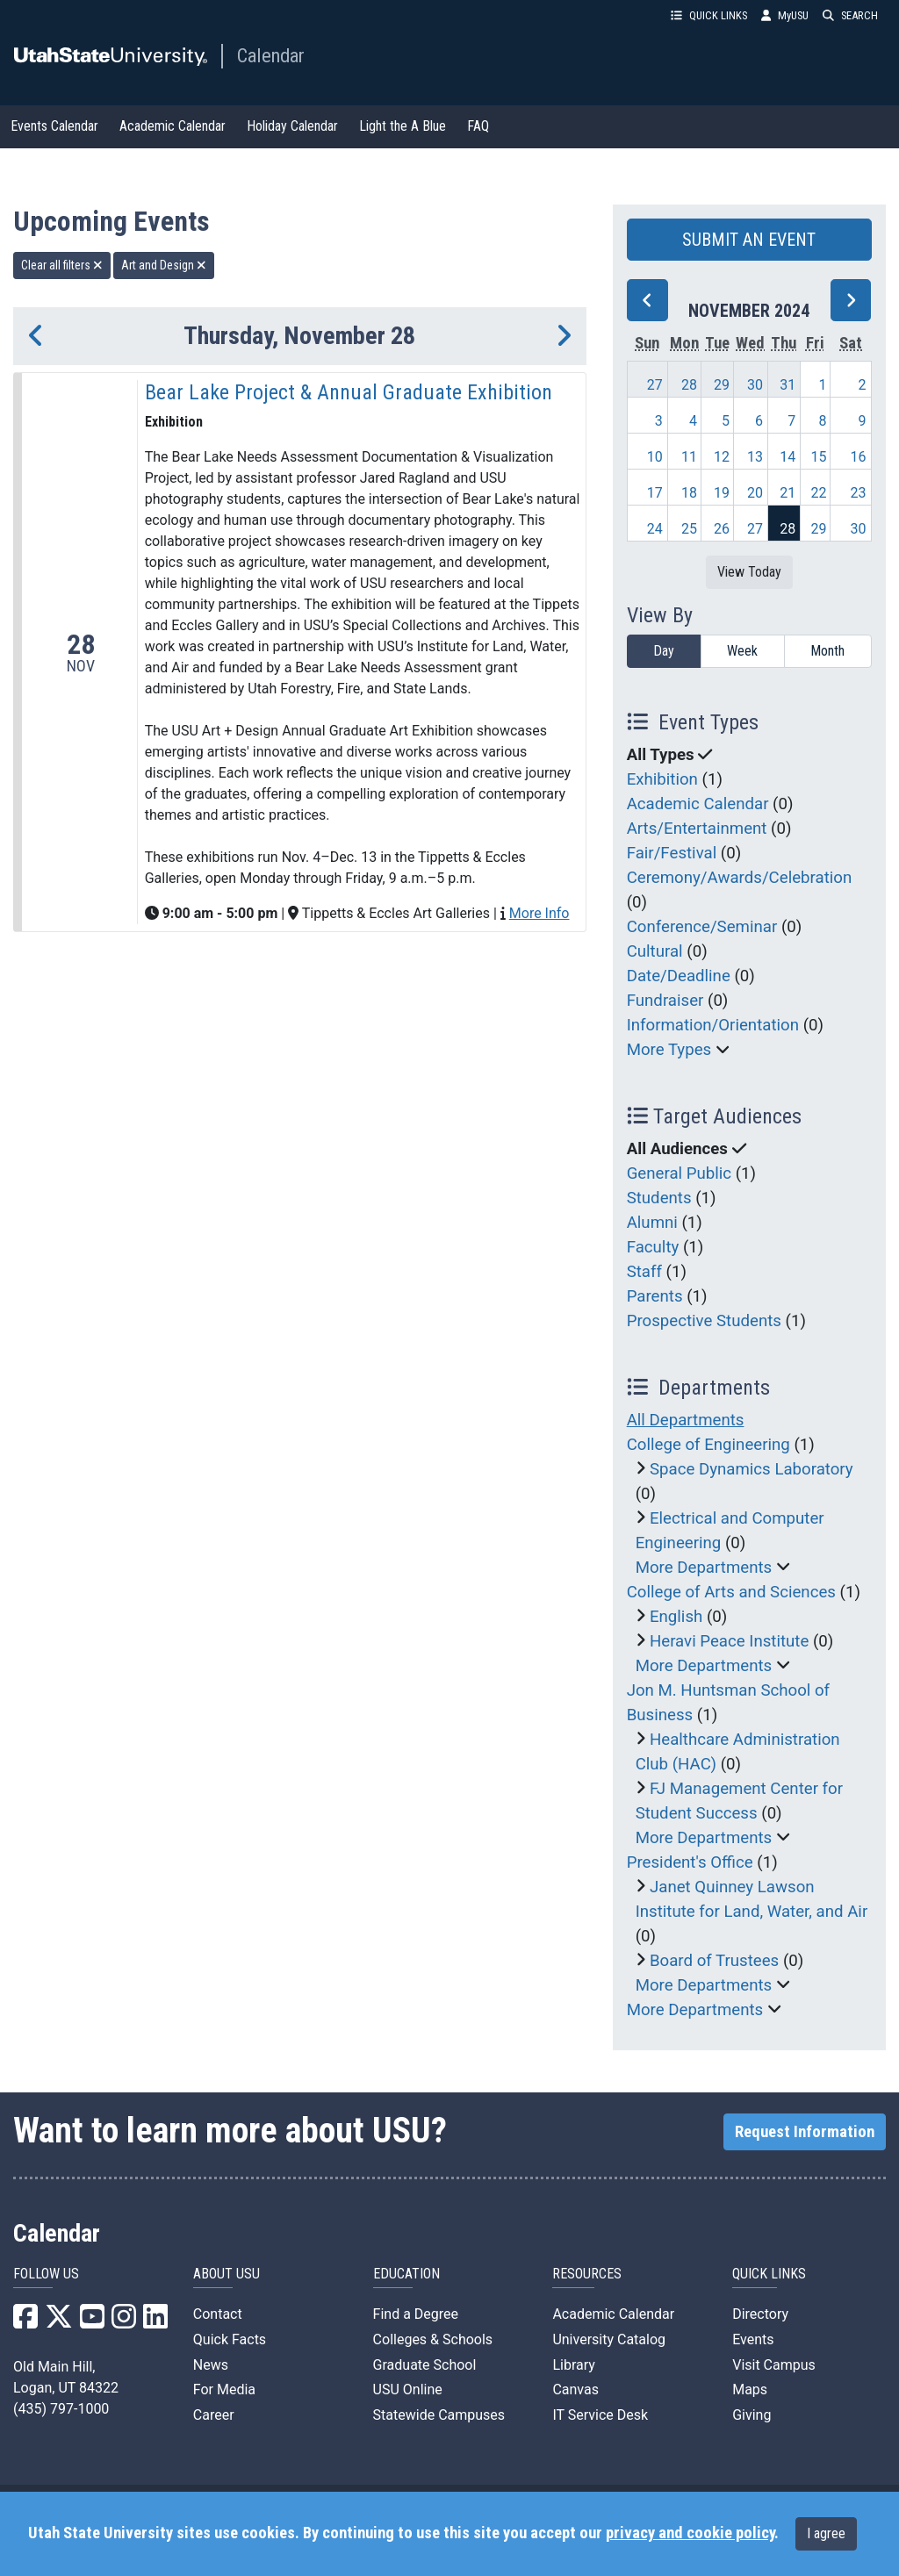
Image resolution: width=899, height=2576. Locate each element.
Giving (751, 2415)
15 (818, 456)
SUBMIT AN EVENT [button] (749, 239)
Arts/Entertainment (697, 828)
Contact (217, 2314)
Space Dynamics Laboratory (751, 1469)
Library (573, 2365)
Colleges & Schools (433, 2339)
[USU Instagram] (123, 2322)
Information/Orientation (713, 1025)
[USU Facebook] (25, 2322)
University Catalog (608, 2339)
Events (752, 2339)
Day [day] (663, 650)
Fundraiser (665, 1000)
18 (689, 492)
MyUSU (785, 15)
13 (755, 456)
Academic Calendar (172, 126)
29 (722, 385)
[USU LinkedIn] (155, 2322)
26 (722, 528)
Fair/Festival (672, 853)
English (676, 1616)
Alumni (652, 1222)
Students (659, 1198)
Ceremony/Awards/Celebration (739, 877)
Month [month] (827, 650)
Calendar (271, 55)
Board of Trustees (714, 1960)
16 (859, 456)
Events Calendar (54, 126)
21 (787, 492)
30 (755, 385)
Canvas (575, 2389)
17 (655, 492)
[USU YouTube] (92, 2322)
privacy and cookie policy (690, 2533)
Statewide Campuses (439, 2415)
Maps (749, 2389)
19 (722, 492)
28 (689, 385)
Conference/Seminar (702, 926)
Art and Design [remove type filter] (163, 265)
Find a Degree (415, 2314)
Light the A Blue (402, 126)
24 (655, 528)
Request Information (804, 2132)
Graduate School (425, 2365)
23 (859, 492)
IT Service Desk (600, 2415)
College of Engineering (708, 1444)
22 (818, 492)
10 (655, 456)
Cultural (655, 951)
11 (689, 456)
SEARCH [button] (850, 15)
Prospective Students (704, 1321)
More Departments (704, 1567)
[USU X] (59, 2322)
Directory (760, 2314)
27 (655, 385)
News (210, 2365)
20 (755, 492)
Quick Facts (229, 2339)
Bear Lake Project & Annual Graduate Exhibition (348, 392)
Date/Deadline (678, 976)
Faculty (653, 1247)
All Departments (685, 1420)
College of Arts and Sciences (731, 1592)
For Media (224, 2389)
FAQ (478, 126)
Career (213, 2415)
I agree (826, 2533)
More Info (538, 913)
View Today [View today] (749, 571)
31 (787, 385)
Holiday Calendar (292, 126)
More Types (669, 1049)
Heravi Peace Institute (729, 1641)
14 (787, 456)
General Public (679, 1173)
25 (689, 528)
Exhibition (662, 779)
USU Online (407, 2389)
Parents (655, 1296)
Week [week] (742, 650)
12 (722, 456)
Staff (644, 1271)
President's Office (690, 1862)
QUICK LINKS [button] (709, 15)
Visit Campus (774, 2365)
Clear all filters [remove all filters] (62, 265)
